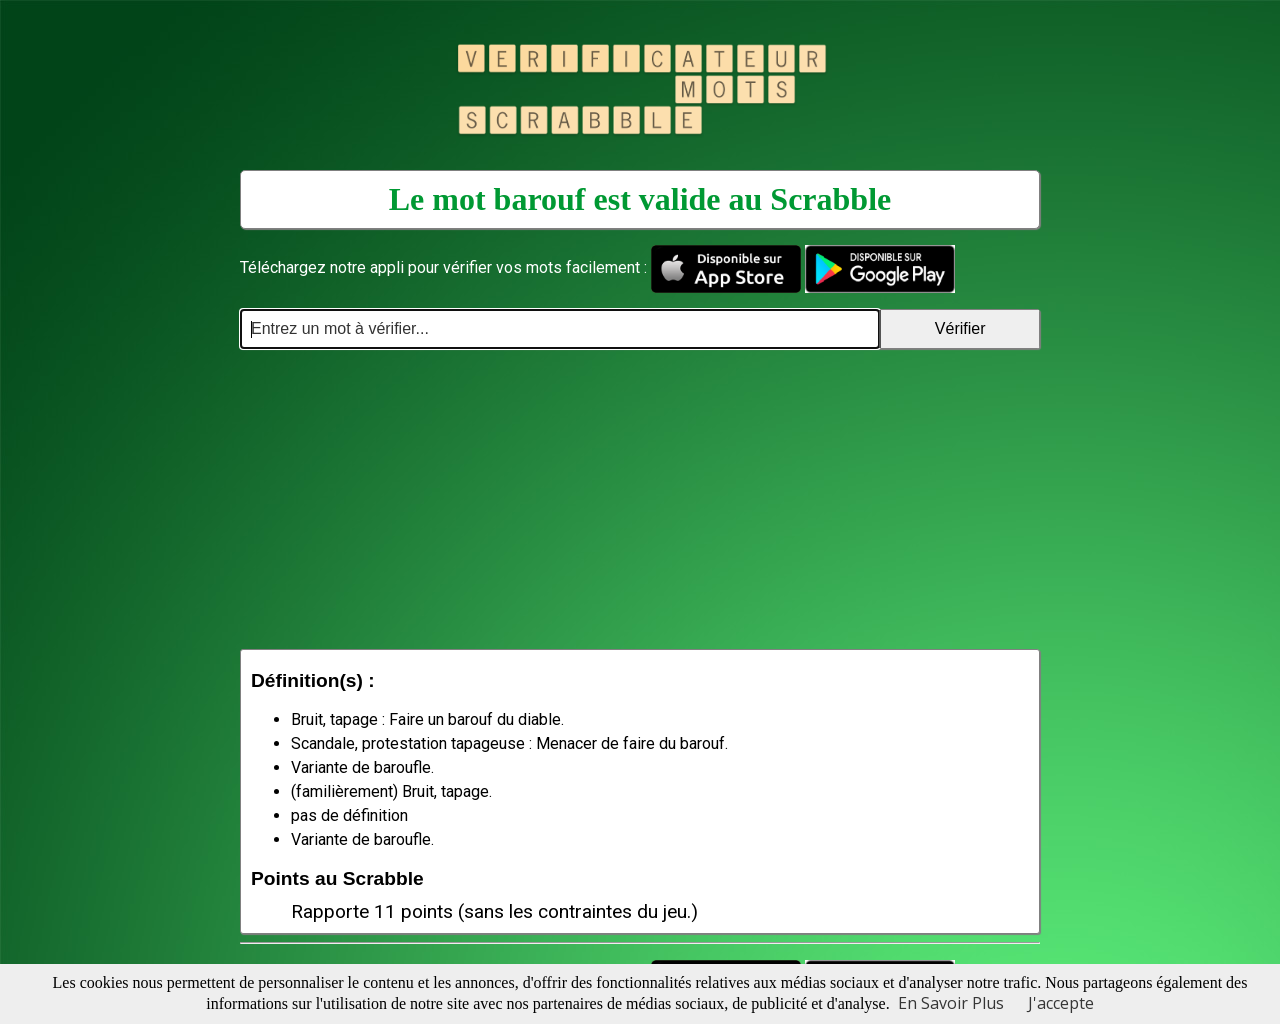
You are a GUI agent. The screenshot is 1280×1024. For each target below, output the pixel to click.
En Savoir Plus (951, 1003)
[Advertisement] (640, 499)
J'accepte (1061, 1003)
